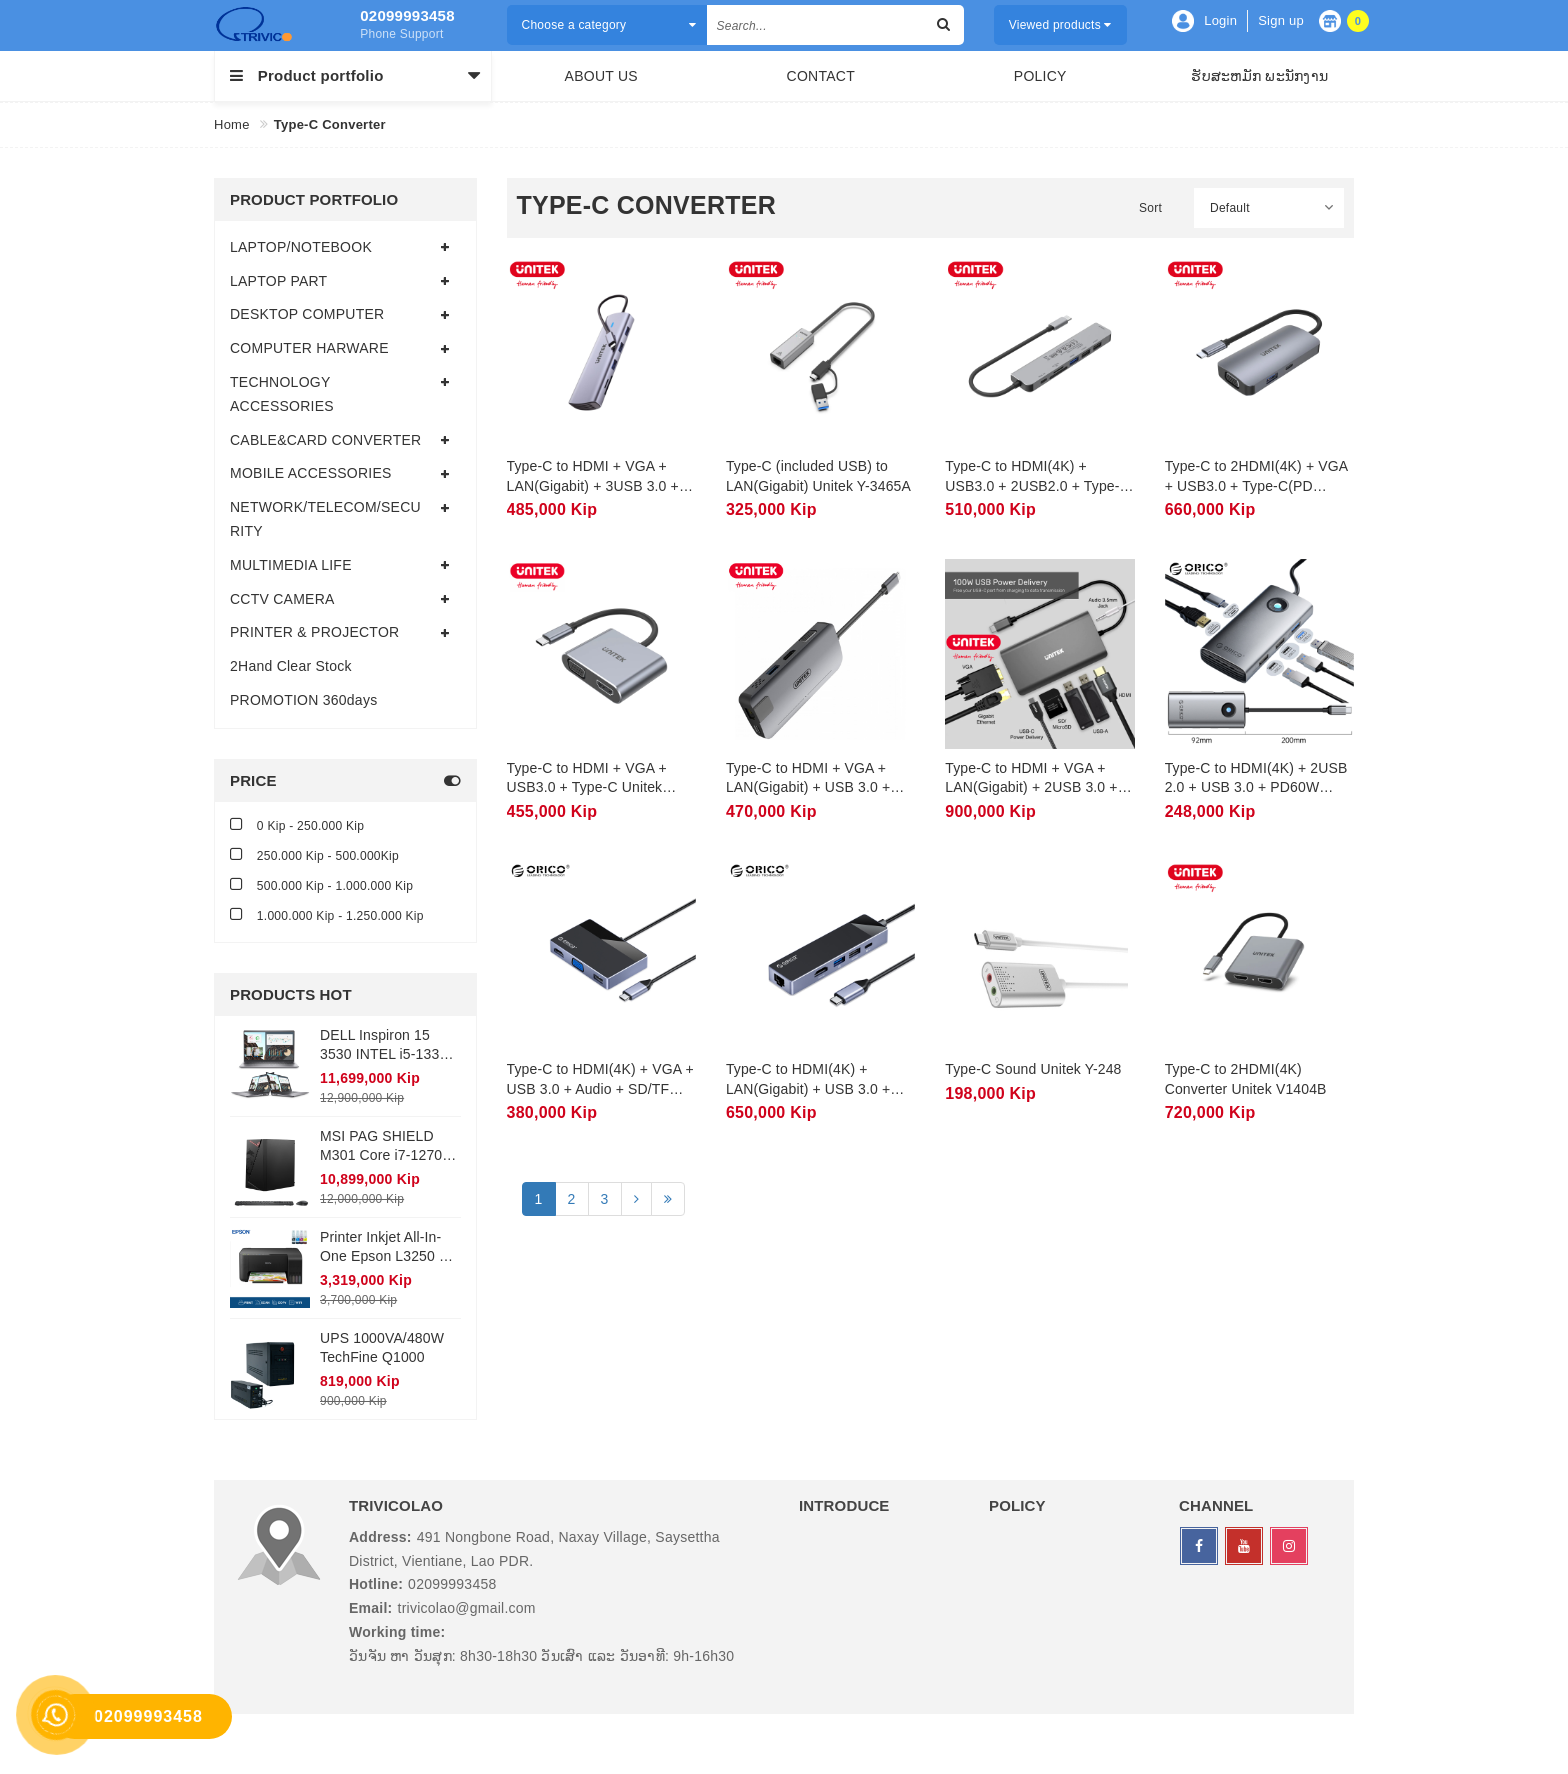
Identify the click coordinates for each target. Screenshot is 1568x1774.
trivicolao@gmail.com (467, 1608)
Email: (371, 1608)
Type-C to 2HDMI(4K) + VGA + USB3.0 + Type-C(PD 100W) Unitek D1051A (1256, 485)
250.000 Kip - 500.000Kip (314, 854)
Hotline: (376, 1584)
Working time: (397, 1632)
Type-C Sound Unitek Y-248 (1033, 1069)
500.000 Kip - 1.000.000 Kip (321, 884)
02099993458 (407, 15)
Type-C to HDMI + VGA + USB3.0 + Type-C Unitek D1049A (587, 787)
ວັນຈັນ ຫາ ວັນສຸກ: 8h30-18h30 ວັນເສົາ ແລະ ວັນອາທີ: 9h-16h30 (541, 1656)
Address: (380, 1537)
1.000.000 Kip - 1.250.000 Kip (327, 914)
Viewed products (1060, 25)
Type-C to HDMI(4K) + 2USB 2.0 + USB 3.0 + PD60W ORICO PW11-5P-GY (1256, 787)
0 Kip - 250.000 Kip (297, 824)
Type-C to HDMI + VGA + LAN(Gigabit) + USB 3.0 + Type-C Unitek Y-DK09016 (809, 787)
